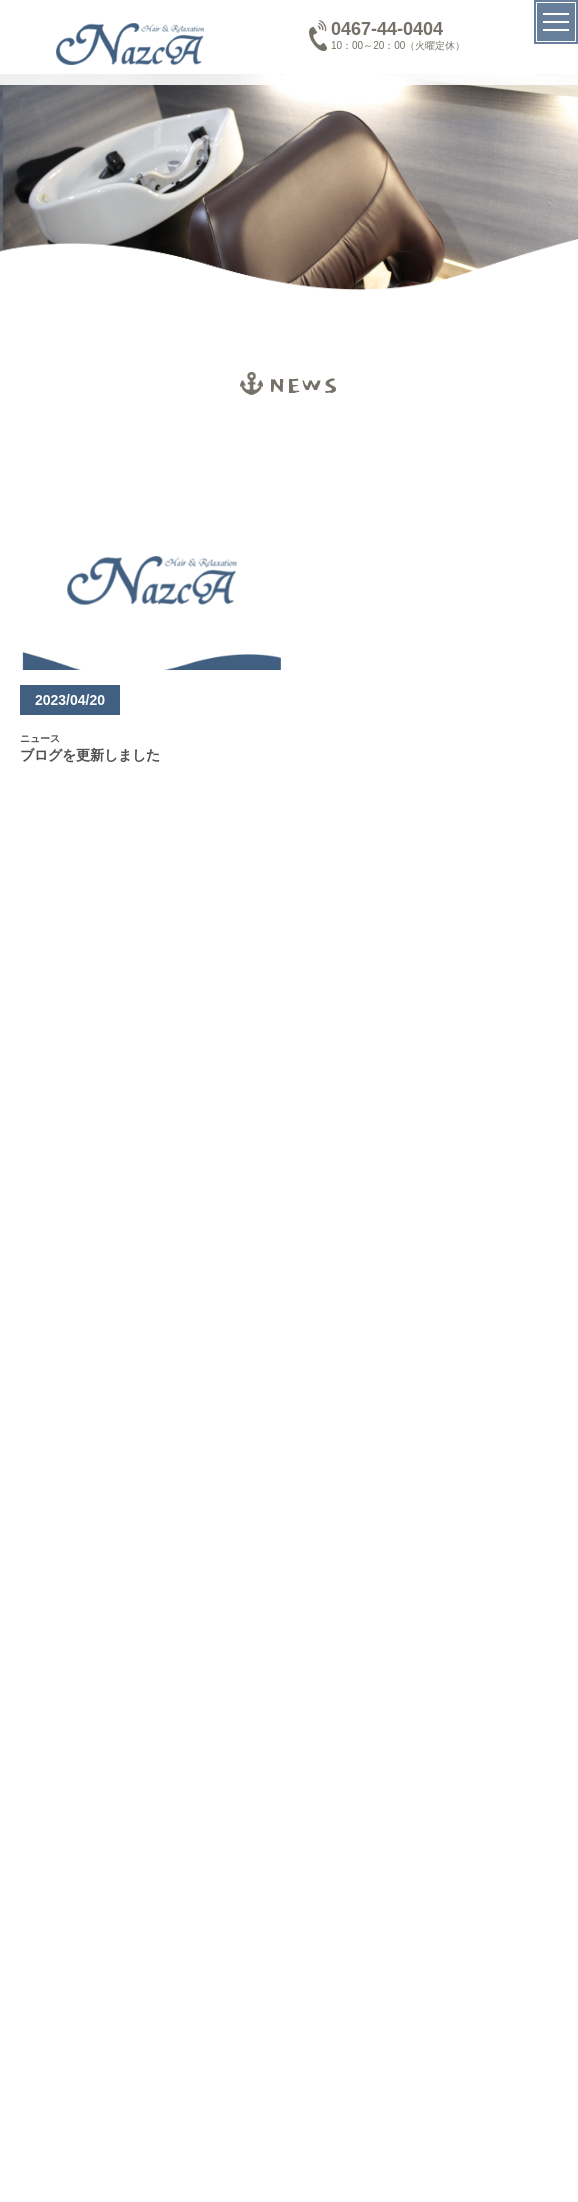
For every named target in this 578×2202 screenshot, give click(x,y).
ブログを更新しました (90, 755)
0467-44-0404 (387, 29)
